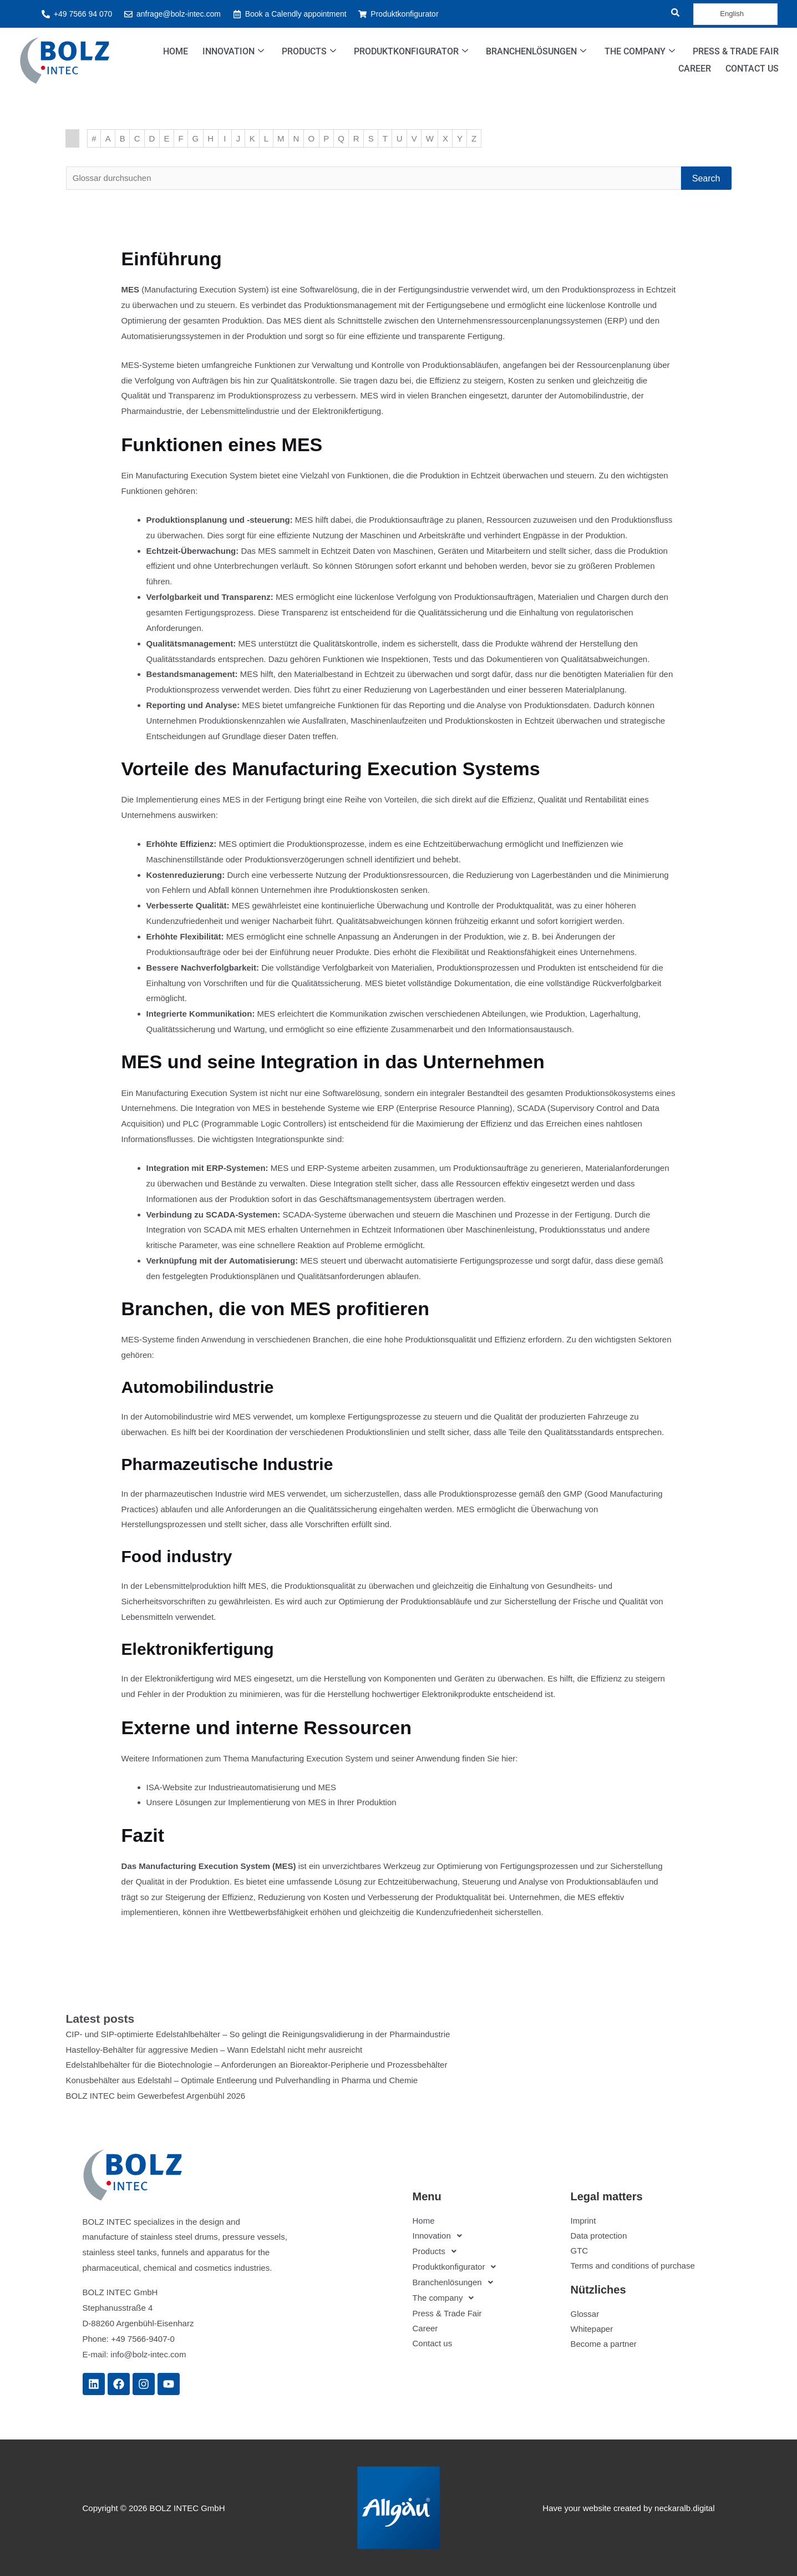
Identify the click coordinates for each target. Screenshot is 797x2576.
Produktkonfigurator (411, 51)
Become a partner (604, 2343)
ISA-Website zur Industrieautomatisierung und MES (241, 1786)
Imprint (583, 2220)
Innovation (234, 51)
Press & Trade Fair (736, 51)
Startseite (72, 138)
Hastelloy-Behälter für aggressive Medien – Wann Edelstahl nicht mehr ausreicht (214, 2049)
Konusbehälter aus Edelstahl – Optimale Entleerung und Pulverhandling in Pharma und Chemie (242, 2080)
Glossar (585, 2314)
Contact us (752, 68)
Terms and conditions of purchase (633, 2265)
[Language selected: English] (735, 14)
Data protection (599, 2235)
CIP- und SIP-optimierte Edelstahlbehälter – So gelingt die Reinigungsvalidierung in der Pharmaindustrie (258, 2034)
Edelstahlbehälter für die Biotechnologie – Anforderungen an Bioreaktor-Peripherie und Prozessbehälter (257, 2064)
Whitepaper (592, 2328)
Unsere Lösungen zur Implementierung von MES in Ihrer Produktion (271, 1802)
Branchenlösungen (536, 51)
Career (694, 68)
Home (176, 51)
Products (309, 51)
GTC (579, 2250)
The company (640, 51)
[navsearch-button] (668, 14)
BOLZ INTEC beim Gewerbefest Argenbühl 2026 (156, 2095)
